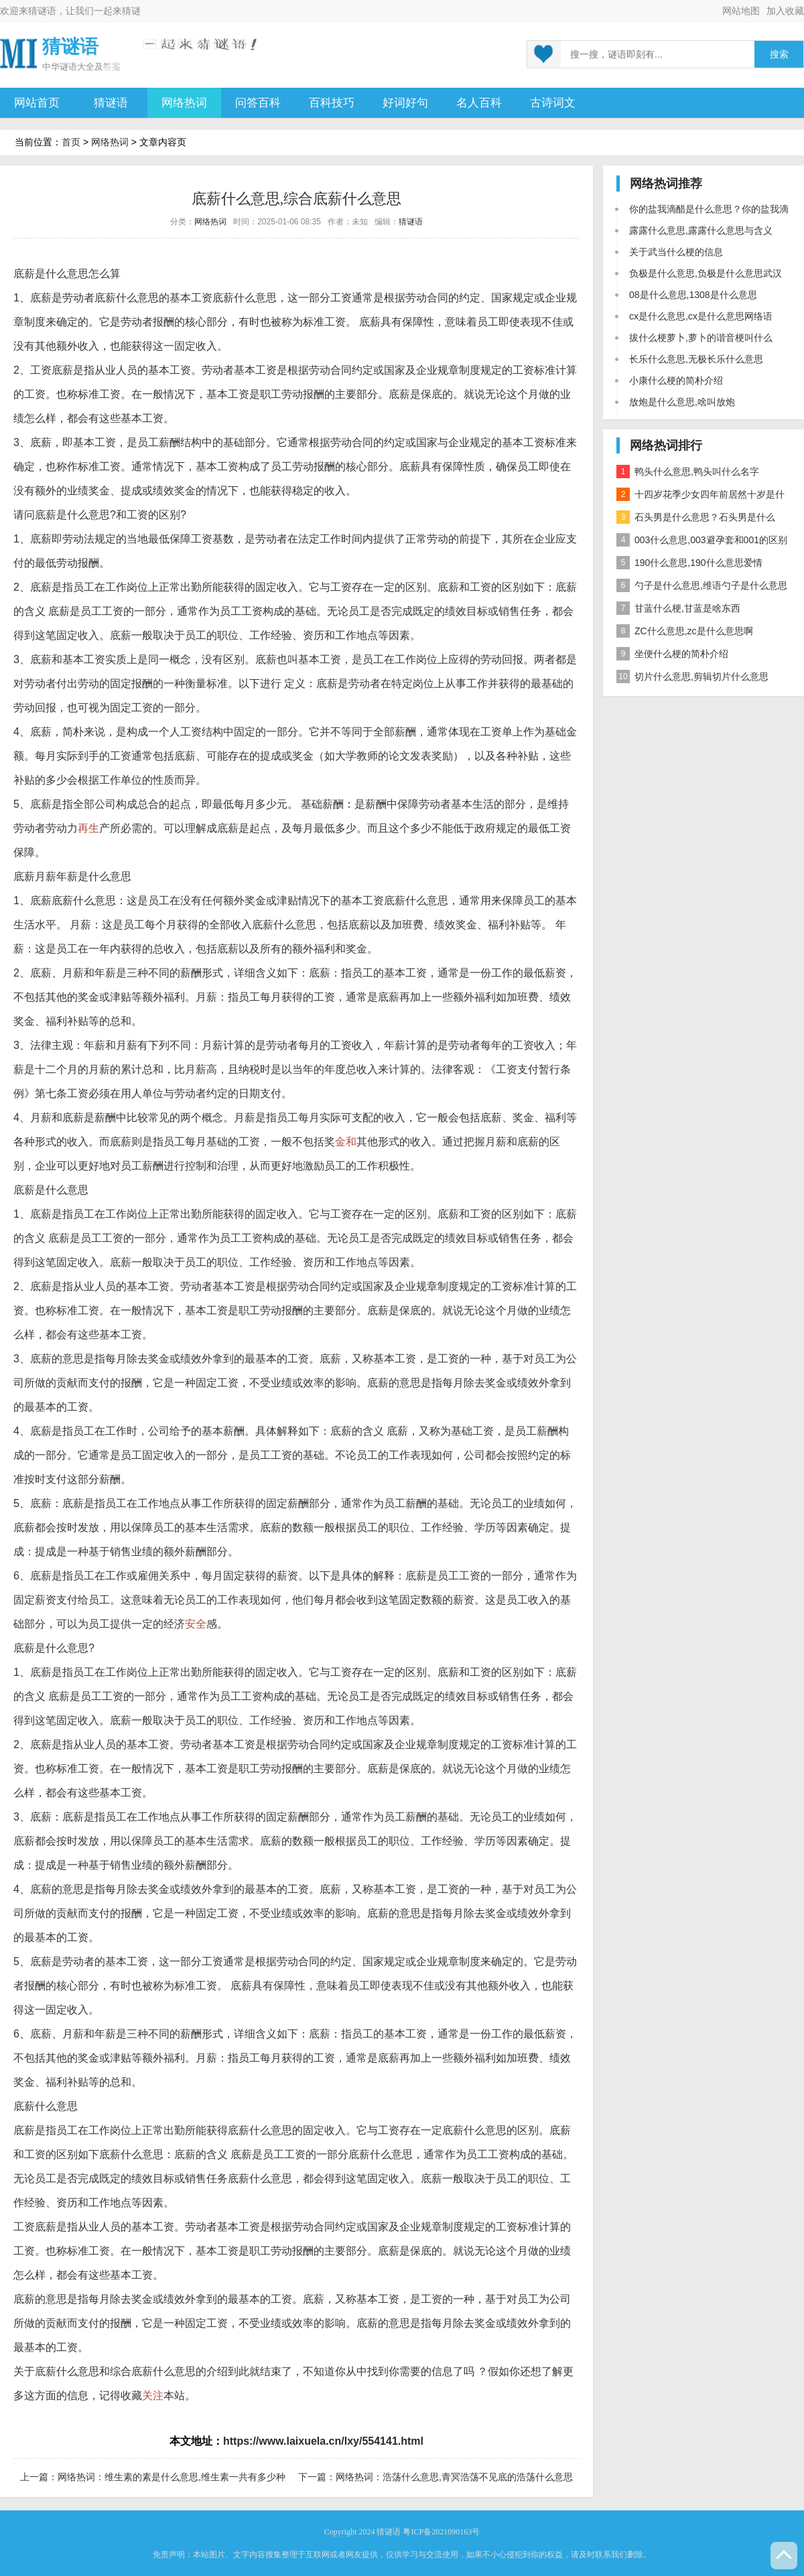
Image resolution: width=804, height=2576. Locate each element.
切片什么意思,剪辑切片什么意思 (692, 676)
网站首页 (37, 102)
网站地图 (741, 10)
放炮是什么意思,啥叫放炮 (682, 402)
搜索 (779, 55)
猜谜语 (42, 10)
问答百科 (258, 102)
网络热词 (184, 102)
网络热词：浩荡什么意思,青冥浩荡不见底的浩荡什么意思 (454, 2477)
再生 (88, 828)
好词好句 (405, 102)
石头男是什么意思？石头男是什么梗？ (695, 519)
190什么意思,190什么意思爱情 (689, 562)
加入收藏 (785, 10)
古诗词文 (553, 102)
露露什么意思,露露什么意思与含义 (701, 230)
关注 (152, 2395)
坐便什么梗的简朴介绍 (672, 653)
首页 (71, 142)
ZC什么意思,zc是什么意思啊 (684, 631)
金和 (345, 1141)
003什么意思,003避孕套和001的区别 (701, 540)
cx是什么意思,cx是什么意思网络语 (701, 316)
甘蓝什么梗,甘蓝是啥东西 (678, 608)
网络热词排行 (666, 445)
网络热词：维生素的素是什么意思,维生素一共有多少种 (171, 2477)
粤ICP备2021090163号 (441, 2531)
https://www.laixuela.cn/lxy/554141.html (323, 2441)
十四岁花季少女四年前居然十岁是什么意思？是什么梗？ (700, 497)
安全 (195, 1624)
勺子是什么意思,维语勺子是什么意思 (701, 585)
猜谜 (131, 10)
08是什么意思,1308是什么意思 (693, 294)
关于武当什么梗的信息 (676, 251)
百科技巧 (331, 102)
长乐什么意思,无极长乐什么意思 (696, 359)
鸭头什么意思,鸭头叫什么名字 (687, 471)
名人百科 (479, 102)
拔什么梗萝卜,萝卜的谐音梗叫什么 (701, 337)
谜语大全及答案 (90, 67)
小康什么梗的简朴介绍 (676, 380)
